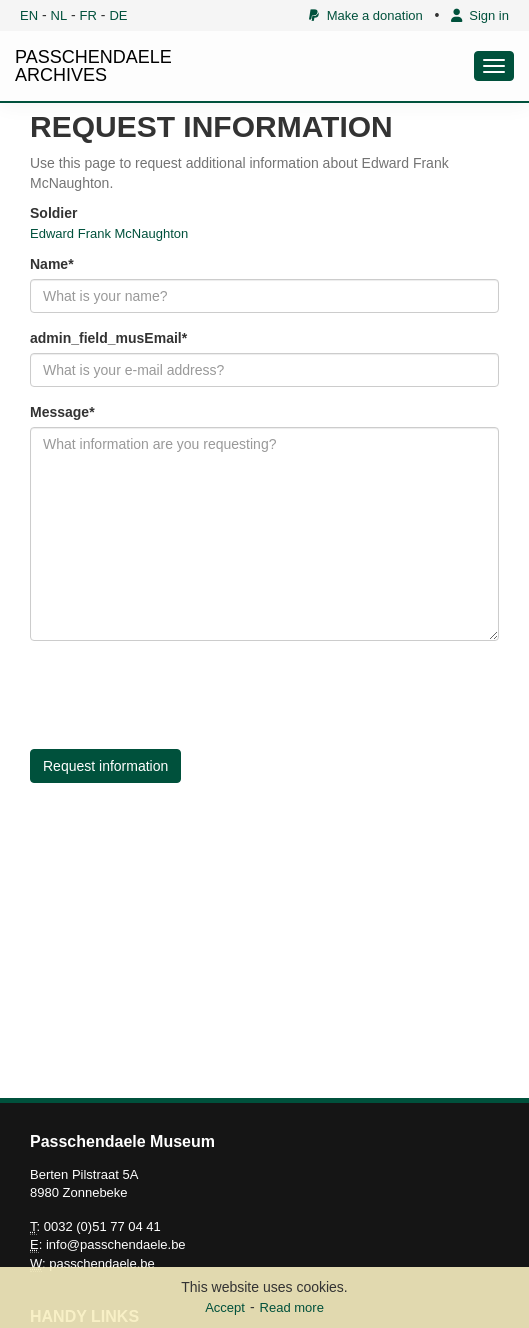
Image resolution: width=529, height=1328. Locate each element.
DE (118, 15)
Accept (225, 1307)
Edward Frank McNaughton (109, 233)
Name (49, 264)
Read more (292, 1307)
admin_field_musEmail (106, 338)
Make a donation (365, 15)
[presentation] (182, 695)
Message (59, 412)
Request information (105, 766)
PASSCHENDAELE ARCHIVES (93, 66)
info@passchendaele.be (116, 1244)
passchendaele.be (102, 1263)
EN (29, 15)
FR (88, 15)
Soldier (53, 213)
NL (59, 15)
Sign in (480, 15)
